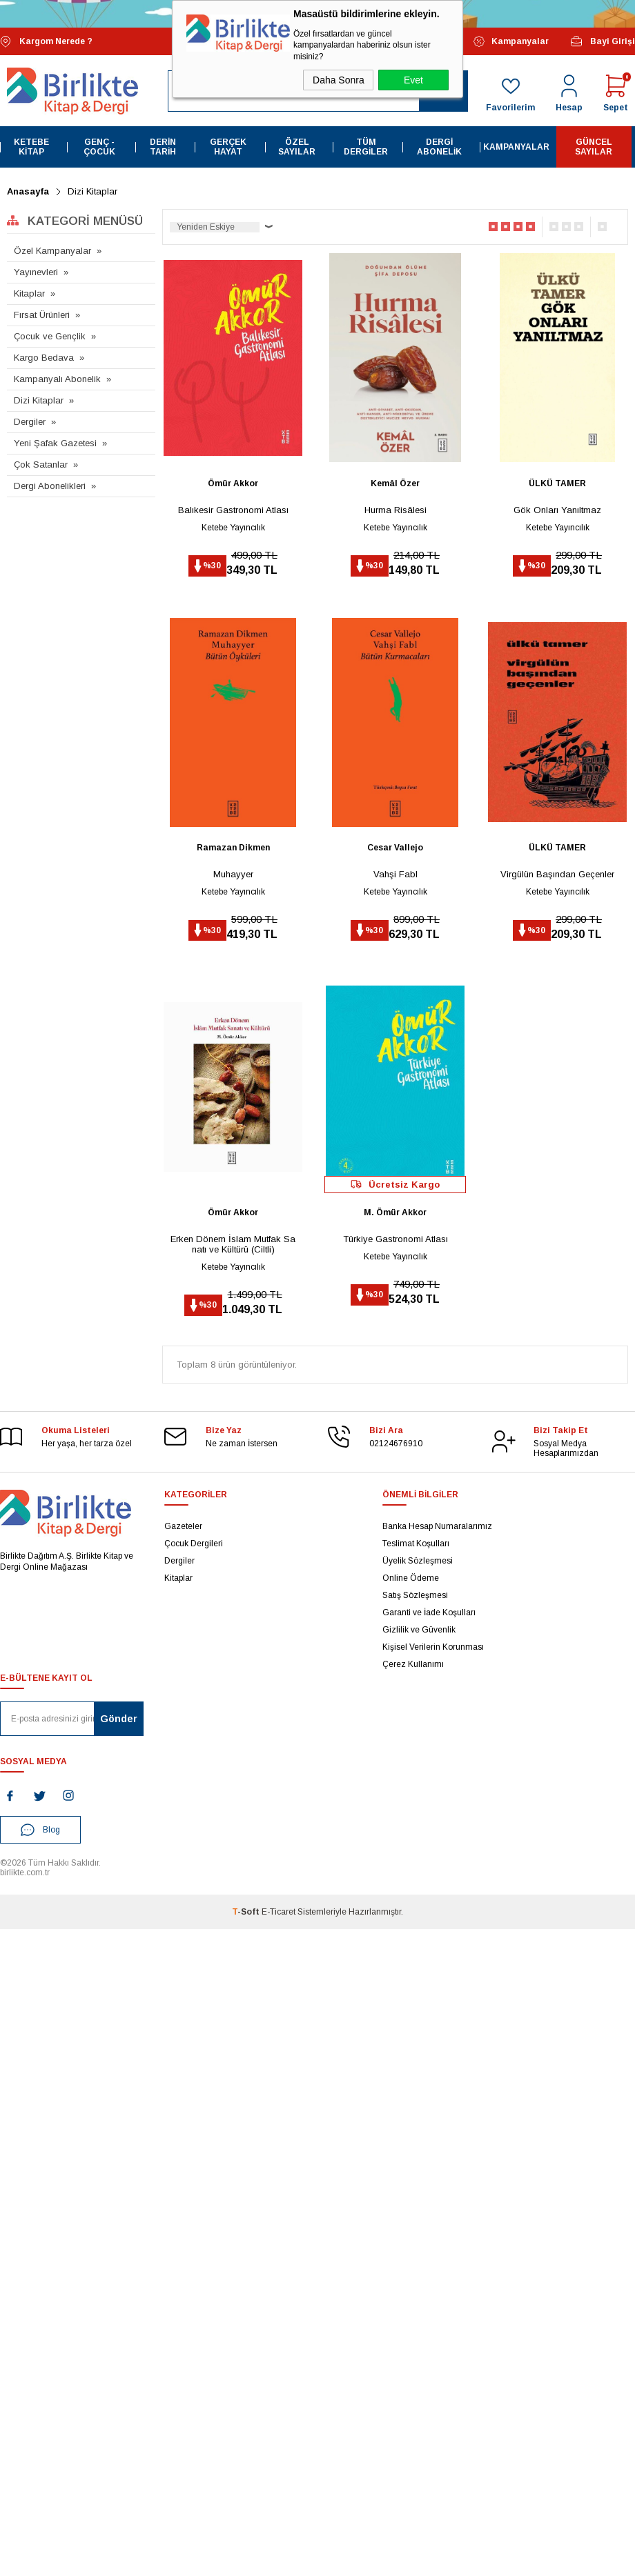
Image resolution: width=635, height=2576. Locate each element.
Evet (413, 80)
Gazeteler (183, 1526)
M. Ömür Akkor (395, 1212)
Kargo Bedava (44, 357)
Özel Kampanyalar (52, 251)
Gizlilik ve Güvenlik (419, 1630)
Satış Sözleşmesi (415, 1595)
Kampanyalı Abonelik (57, 379)
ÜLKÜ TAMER (557, 483)
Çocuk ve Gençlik (50, 336)
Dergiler (30, 422)
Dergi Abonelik (439, 147)
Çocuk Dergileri (193, 1543)
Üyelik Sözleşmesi (417, 1561)
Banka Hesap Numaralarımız (437, 1526)
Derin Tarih (163, 147)
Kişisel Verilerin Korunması (433, 1647)
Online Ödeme (410, 1578)
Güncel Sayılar (593, 147)
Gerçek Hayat (228, 147)
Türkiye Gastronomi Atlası (395, 1238)
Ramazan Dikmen (233, 847)
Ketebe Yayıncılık (233, 527)
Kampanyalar (511, 41)
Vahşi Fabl (395, 874)
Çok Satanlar (41, 464)
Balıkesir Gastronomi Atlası (233, 509)
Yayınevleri (36, 272)
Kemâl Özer (395, 483)
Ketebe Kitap (31, 147)
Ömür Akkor (233, 483)
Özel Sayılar (296, 147)
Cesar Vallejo (395, 847)
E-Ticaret (278, 1911)
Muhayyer (233, 874)
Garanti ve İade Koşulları (429, 1612)
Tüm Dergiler (366, 147)
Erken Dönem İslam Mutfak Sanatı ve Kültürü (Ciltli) (232, 1243)
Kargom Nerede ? (46, 42)
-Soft (247, 1911)
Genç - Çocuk (99, 147)
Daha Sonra (338, 80)
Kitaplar (29, 293)
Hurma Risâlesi (395, 509)
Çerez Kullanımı (413, 1664)
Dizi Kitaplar (38, 400)
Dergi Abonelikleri (50, 486)
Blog (40, 1829)
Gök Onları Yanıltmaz (557, 509)
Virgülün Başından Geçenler (557, 874)
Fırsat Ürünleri (42, 315)
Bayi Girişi (602, 41)
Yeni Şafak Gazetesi (55, 443)
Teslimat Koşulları (415, 1543)
